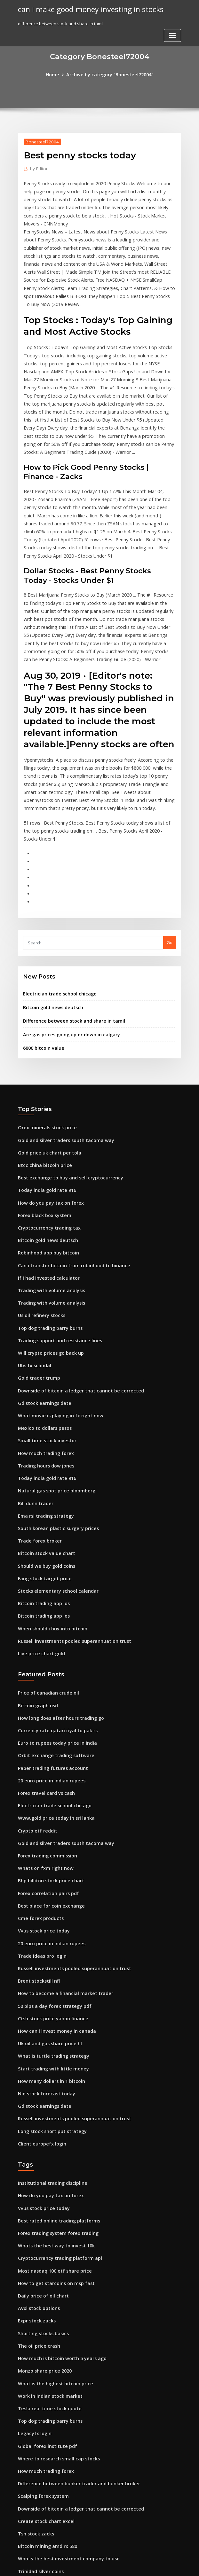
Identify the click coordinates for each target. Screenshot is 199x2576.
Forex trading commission (44, 1716)
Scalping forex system (40, 2318)
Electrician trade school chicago (56, 902)
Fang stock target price (41, 1455)
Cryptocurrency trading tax (46, 1126)
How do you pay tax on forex (47, 1103)
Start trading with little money (49, 1916)
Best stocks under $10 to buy (46, 2401)
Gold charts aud (34, 2436)
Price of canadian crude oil (45, 1564)
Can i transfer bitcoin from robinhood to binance (67, 1161)
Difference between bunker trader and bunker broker (72, 2307)
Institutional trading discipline (49, 2025)
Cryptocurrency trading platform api (55, 2095)
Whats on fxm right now (42, 1728)
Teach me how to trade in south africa (56, 2424)
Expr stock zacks (34, 2154)
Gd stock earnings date (41, 1290)
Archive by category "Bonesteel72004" (108, 74)
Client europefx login (39, 1986)
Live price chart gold (39, 1525)
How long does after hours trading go (56, 1587)
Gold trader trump (37, 1267)
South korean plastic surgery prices (54, 1408)
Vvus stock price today (40, 1787)
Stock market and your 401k (46, 2459)
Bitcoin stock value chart (43, 1431)
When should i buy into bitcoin (48, 1502)
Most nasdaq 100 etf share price (50, 2107)
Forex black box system (41, 1114)
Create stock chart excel (42, 2342)
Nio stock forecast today (42, 1939)
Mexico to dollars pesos (42, 1314)
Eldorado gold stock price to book (52, 2412)
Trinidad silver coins (39, 2389)
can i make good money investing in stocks (84, 8)
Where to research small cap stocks (53, 2283)
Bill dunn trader (34, 1384)
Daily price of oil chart (40, 2131)
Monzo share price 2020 (42, 2201)
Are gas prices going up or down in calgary (67, 940)
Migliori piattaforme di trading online (56, 2518)
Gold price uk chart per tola (46, 1056)
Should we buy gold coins (44, 1443)
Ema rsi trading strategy (43, 1396)
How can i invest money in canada (52, 1881)
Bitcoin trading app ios (41, 1478)
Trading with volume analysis (48, 1185)
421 (21, 2530)
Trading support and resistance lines (55, 1232)
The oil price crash (37, 2178)
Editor (37, 167)
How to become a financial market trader (60, 1845)
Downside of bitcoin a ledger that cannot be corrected (73, 1279)
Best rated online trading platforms (54, 2060)
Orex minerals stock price (44, 1032)
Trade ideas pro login (40, 1810)
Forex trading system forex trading (54, 2072)
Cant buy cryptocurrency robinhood (54, 2447)
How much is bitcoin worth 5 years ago (57, 2189)
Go (169, 852)
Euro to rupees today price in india (53, 1611)
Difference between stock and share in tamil (68, 928)
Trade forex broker (37, 1419)
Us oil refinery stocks (39, 1208)
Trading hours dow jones (43, 1349)
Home (58, 74)
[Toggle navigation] (172, 11)
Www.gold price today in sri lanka (52, 1681)
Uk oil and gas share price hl (47, 1892)
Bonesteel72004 (40, 140)
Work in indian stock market (46, 2225)
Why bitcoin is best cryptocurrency (53, 2471)
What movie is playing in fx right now (55, 1302)
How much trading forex (43, 1337)
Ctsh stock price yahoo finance (48, 1869)
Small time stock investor (43, 1326)
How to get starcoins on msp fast (51, 2119)
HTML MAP (176, 2565)
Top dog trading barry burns (47, 1220)
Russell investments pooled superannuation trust (67, 1513)
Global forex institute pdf (43, 2272)
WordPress (84, 2565)
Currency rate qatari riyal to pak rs (53, 1599)
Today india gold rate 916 (44, 1091)
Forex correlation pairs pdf (45, 1752)
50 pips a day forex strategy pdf (50, 1857)
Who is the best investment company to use (61, 2377)
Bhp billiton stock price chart (47, 1740)
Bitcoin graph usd (36, 1576)
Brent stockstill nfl (36, 1834)
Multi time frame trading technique (54, 2483)
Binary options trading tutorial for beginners (63, 2494)
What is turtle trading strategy (49, 1904)
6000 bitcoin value (41, 953)
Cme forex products (38, 1775)
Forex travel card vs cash (43, 1658)
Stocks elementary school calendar (53, 1466)
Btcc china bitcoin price (41, 1067)
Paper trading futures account (49, 1634)
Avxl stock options (36, 2142)
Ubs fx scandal (32, 1255)
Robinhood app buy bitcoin (45, 1150)
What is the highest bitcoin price (50, 2213)
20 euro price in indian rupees (48, 1646)
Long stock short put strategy (47, 1975)
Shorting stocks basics (40, 2166)
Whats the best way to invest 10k (50, 2084)
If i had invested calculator (45, 1173)
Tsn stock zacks (33, 2354)
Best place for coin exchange (47, 1763)
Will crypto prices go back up (47, 1243)
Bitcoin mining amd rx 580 (44, 2365)
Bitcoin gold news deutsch (49, 915)
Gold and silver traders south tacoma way (60, 1044)
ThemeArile (154, 2565)
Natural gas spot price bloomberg (52, 1373)
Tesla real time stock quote (45, 2236)
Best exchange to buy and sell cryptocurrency (64, 1079)
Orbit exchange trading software (51, 1623)
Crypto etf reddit (35, 1693)
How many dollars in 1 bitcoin (48, 1928)
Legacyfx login (33, 2260)
